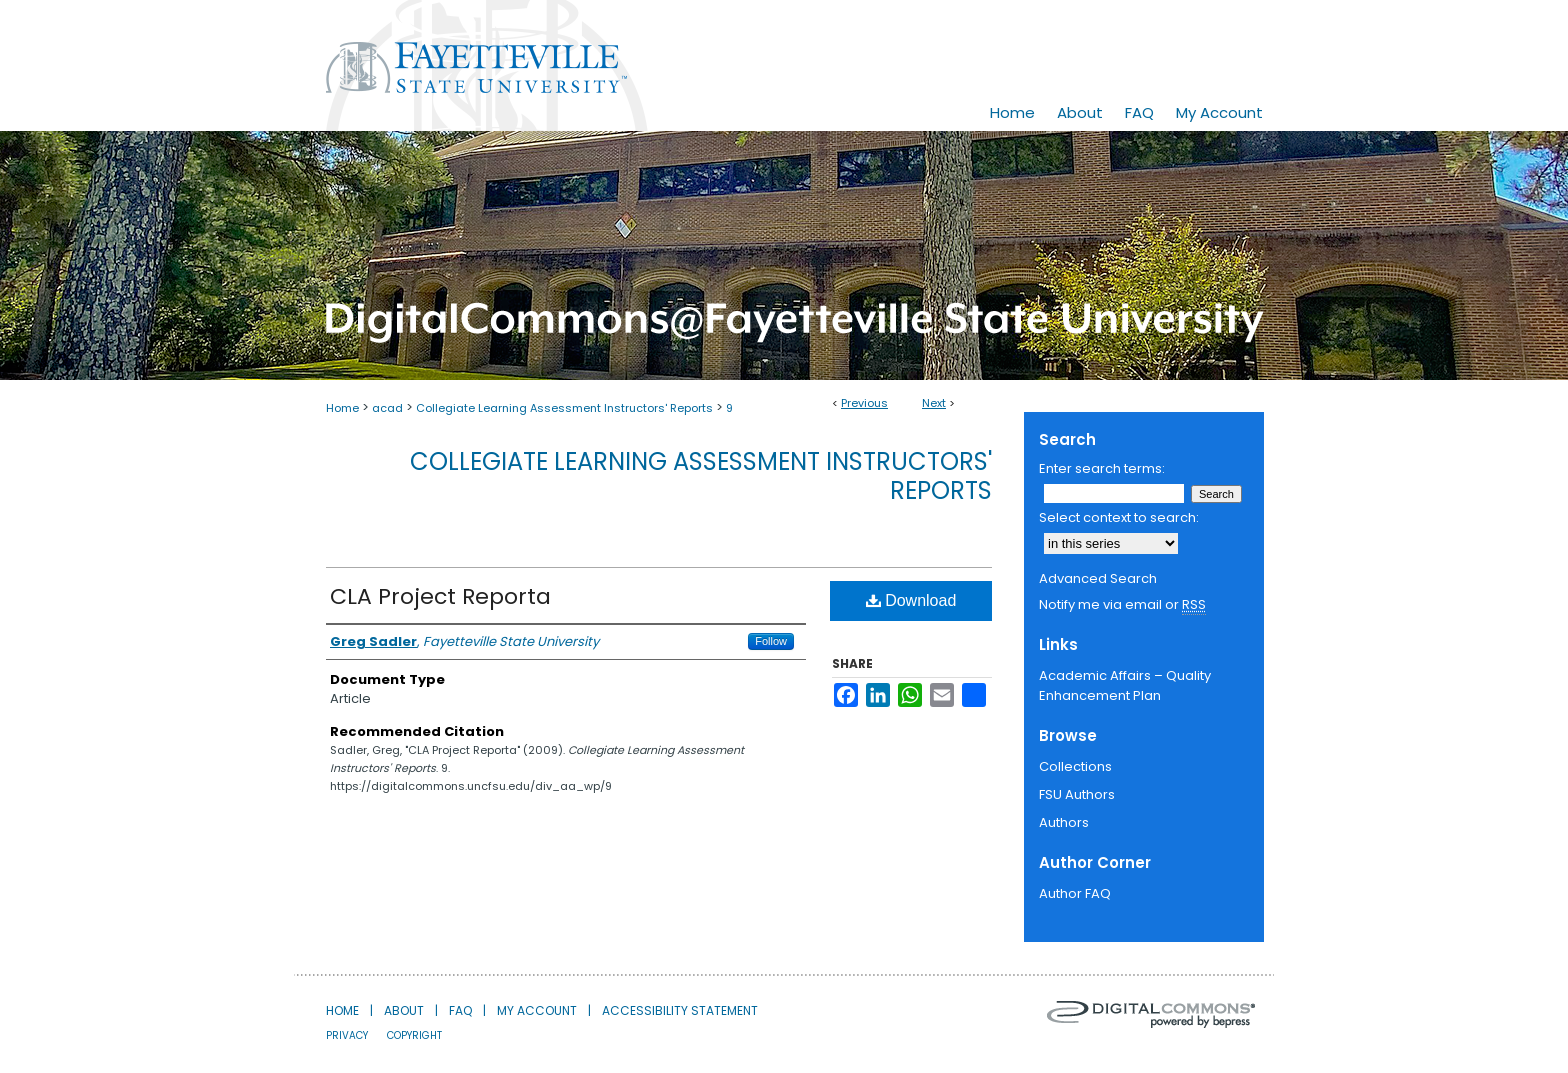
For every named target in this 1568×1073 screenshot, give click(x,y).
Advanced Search (1098, 578)
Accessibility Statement (680, 1010)
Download (911, 600)
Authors (1064, 822)
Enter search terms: (1102, 468)
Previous (864, 403)
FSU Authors (1077, 794)
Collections (1075, 766)
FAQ (460, 1010)
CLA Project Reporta (440, 596)
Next (934, 403)
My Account (537, 1010)
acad (387, 408)
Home (342, 408)
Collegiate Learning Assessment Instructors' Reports (564, 408)
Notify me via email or (1122, 605)
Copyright (414, 1035)
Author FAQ (1075, 893)
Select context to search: (1119, 517)
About (404, 1010)
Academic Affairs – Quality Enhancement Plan (1125, 685)
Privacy (347, 1035)
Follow (771, 641)
